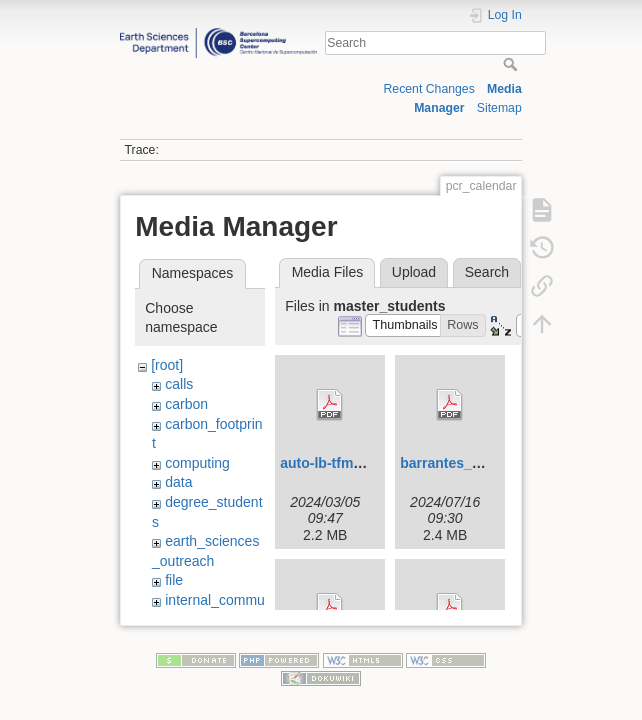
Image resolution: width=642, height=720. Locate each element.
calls (179, 384)
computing (197, 463)
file (174, 580)
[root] (167, 365)
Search (512, 64)
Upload (414, 272)
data (178, 482)
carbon (186, 404)
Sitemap (499, 108)
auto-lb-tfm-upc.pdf (344, 463)
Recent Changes (429, 89)
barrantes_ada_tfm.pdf (475, 463)
